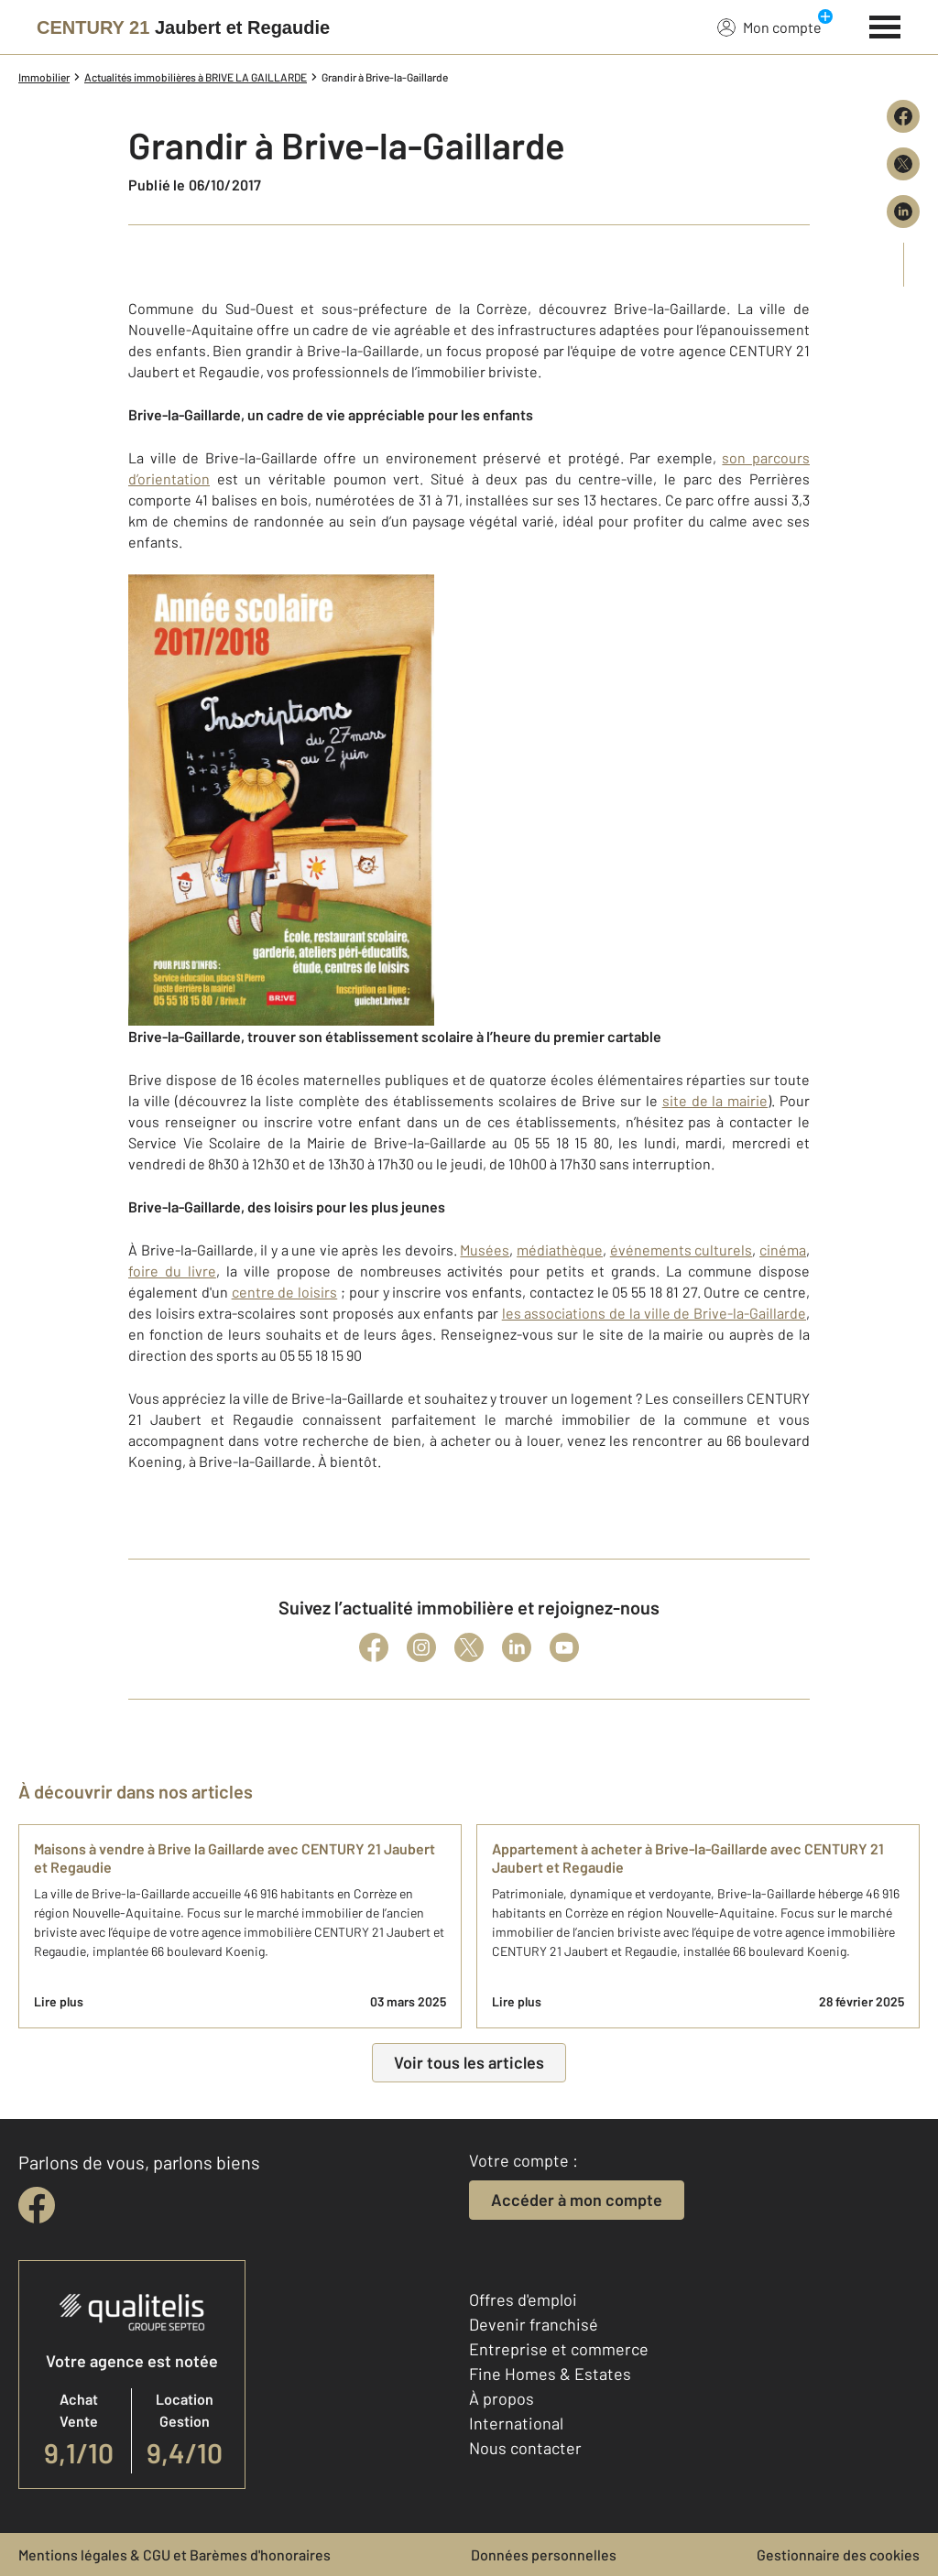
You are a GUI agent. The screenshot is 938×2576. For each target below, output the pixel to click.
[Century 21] (183, 27)
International (516, 2423)
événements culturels (681, 1249)
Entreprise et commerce (559, 2349)
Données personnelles (543, 2554)
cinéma (782, 1249)
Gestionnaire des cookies (838, 2554)
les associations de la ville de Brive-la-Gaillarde (654, 1312)
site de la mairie (715, 1100)
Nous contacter (525, 2448)
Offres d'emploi (523, 2299)
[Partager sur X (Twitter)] (903, 163)
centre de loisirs (285, 1291)
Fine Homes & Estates (550, 2374)
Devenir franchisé (533, 2324)
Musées (484, 1249)
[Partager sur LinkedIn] (903, 211)
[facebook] (36, 2205)
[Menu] (885, 24)
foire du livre (172, 1270)
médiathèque (560, 1249)
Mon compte (769, 26)
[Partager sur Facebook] (903, 116)
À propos (501, 2398)
